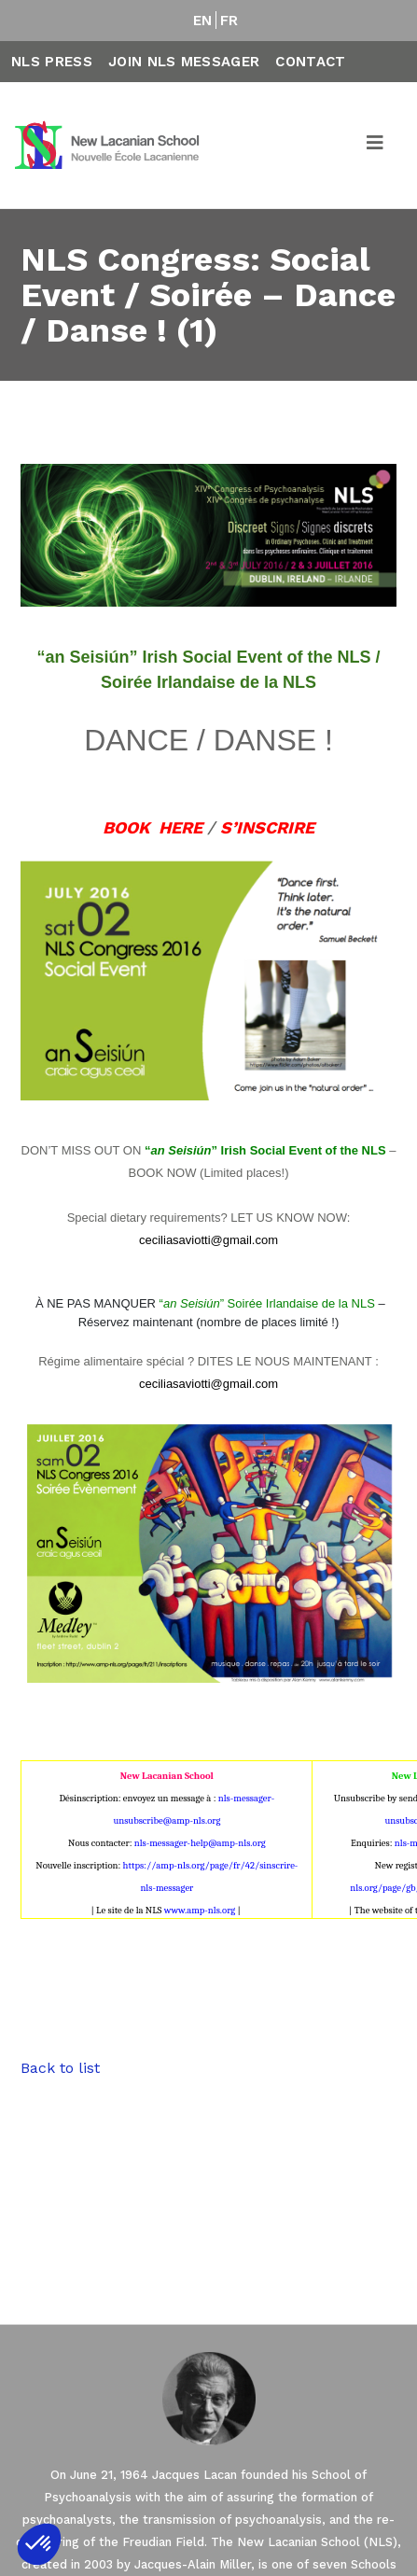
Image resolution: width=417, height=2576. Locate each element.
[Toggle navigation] (376, 145)
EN (203, 20)
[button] (39, 2544)
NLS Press (51, 61)
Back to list (60, 2068)
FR (229, 20)
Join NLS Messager (183, 61)
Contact (310, 61)
